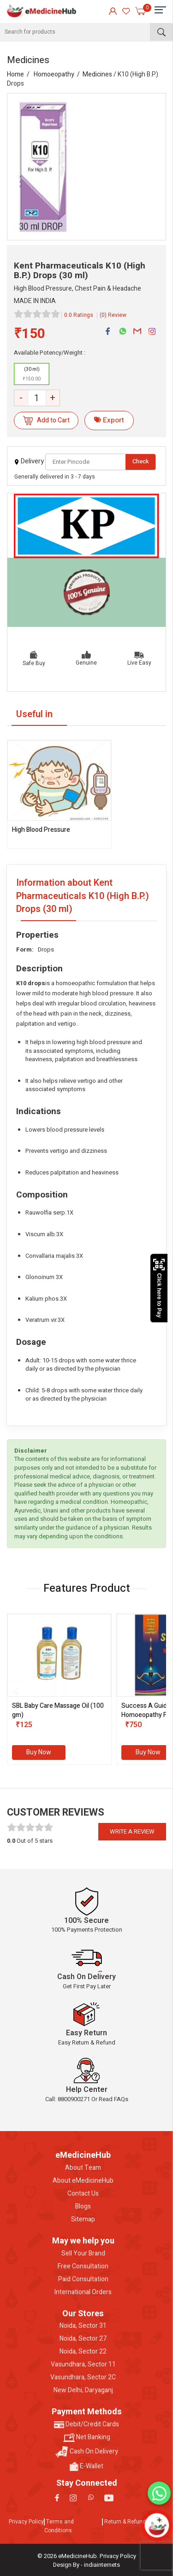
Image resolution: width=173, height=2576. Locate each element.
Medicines (97, 74)
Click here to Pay (159, 1288)
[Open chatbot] (156, 2525)
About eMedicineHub (83, 2180)
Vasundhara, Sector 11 (83, 2364)
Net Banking (86, 2437)
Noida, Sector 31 (83, 2326)
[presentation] (16, 1691)
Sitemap (83, 2219)
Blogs (83, 2206)
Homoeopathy (54, 74)
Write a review (132, 1831)
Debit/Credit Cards (86, 2424)
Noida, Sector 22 (83, 2351)
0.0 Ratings (78, 315)
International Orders (83, 2292)
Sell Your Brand (83, 2253)
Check (140, 461)
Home (15, 74)
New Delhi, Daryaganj (83, 2390)
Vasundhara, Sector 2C (83, 2377)
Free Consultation (83, 2266)
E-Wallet (86, 2466)
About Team (83, 2168)
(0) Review (113, 315)
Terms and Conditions (59, 2526)
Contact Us (83, 2193)
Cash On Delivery (86, 2452)
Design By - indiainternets (86, 2564)
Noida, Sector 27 (83, 2338)
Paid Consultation (83, 2279)
